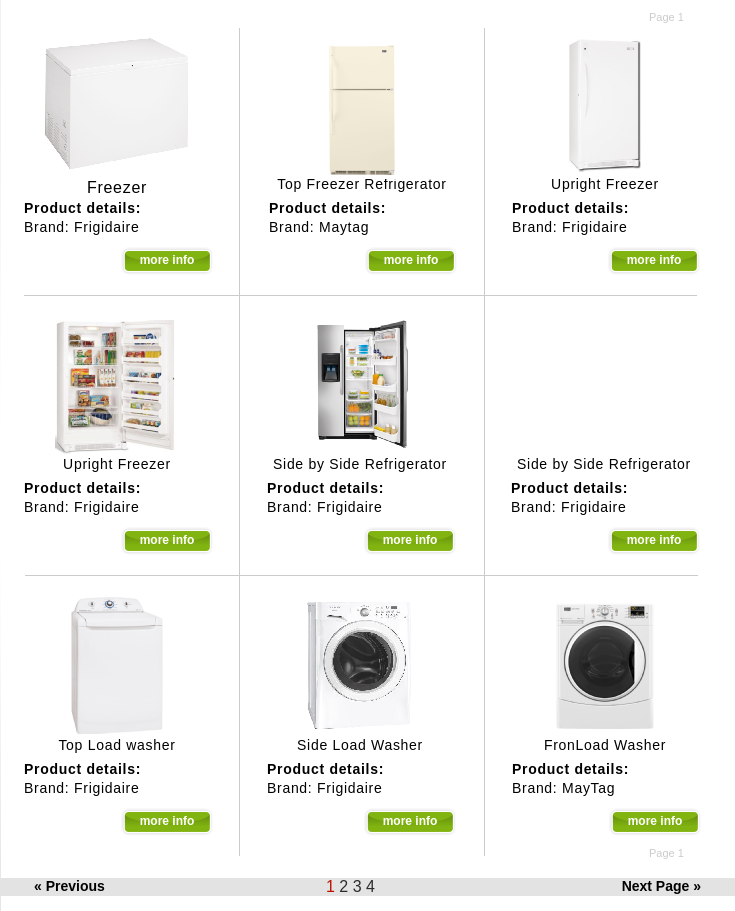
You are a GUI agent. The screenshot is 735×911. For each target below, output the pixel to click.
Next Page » (661, 886)
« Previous (69, 886)
